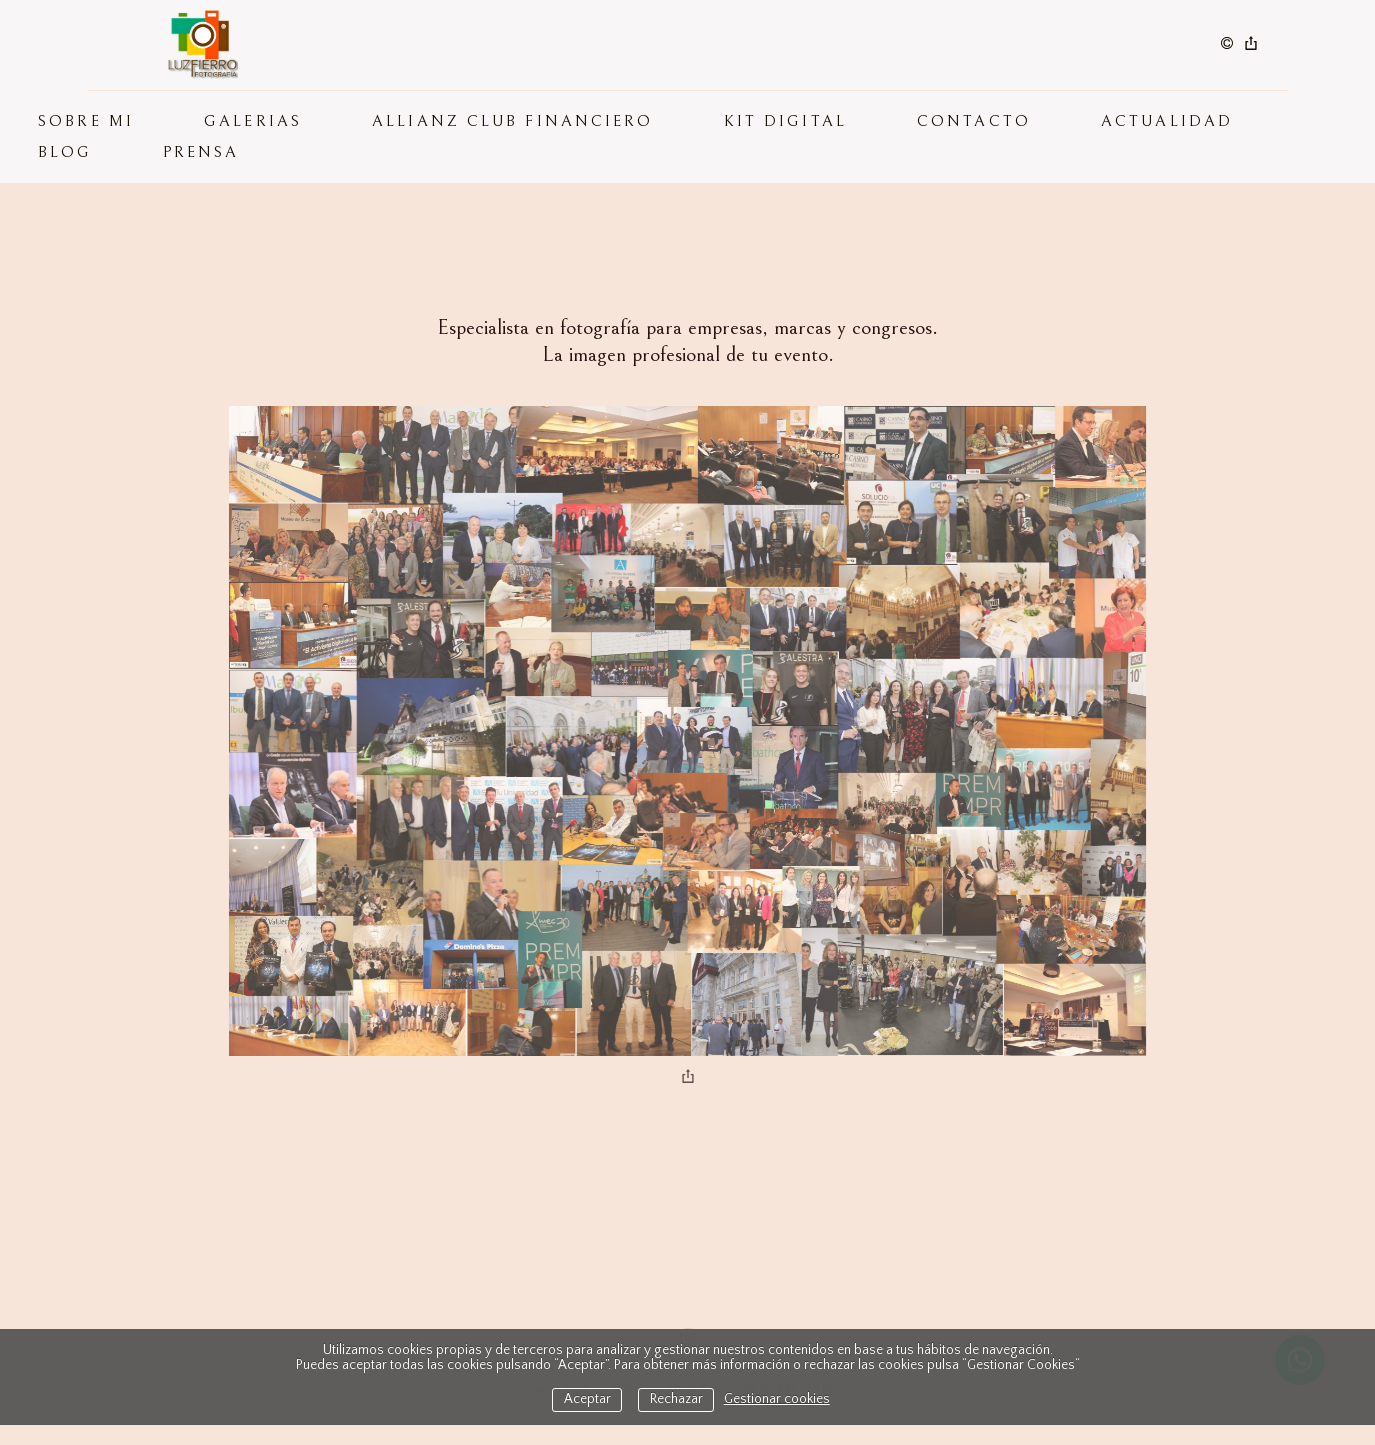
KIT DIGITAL (785, 121)
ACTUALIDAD (1167, 121)
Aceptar (587, 1399)
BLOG (65, 152)
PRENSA (201, 152)
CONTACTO (974, 121)
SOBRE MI (86, 121)
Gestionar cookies (777, 1399)
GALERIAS (253, 121)
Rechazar (676, 1399)
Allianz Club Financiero (512, 121)
